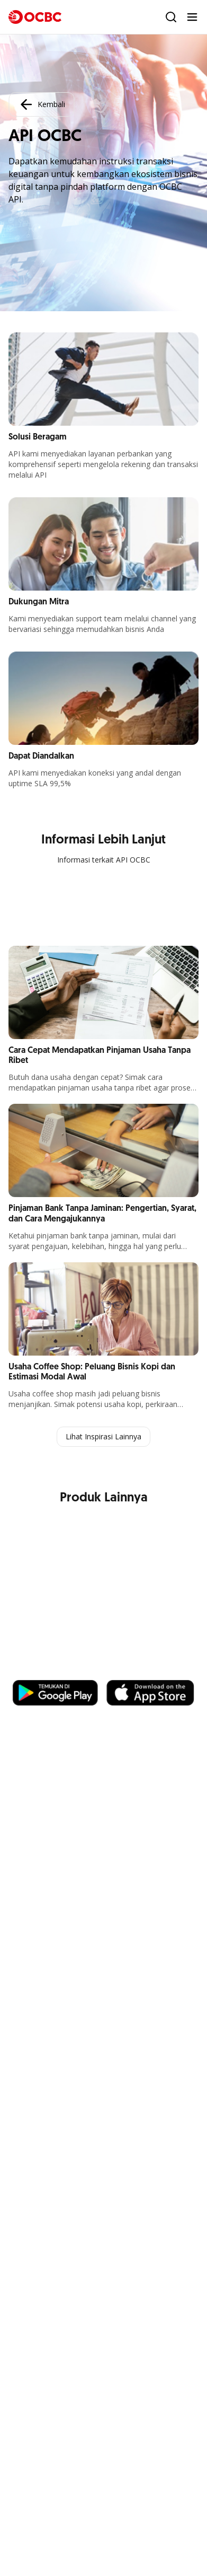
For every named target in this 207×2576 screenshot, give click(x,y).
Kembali (41, 104)
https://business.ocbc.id (63, 1669)
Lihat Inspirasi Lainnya (103, 1436)
